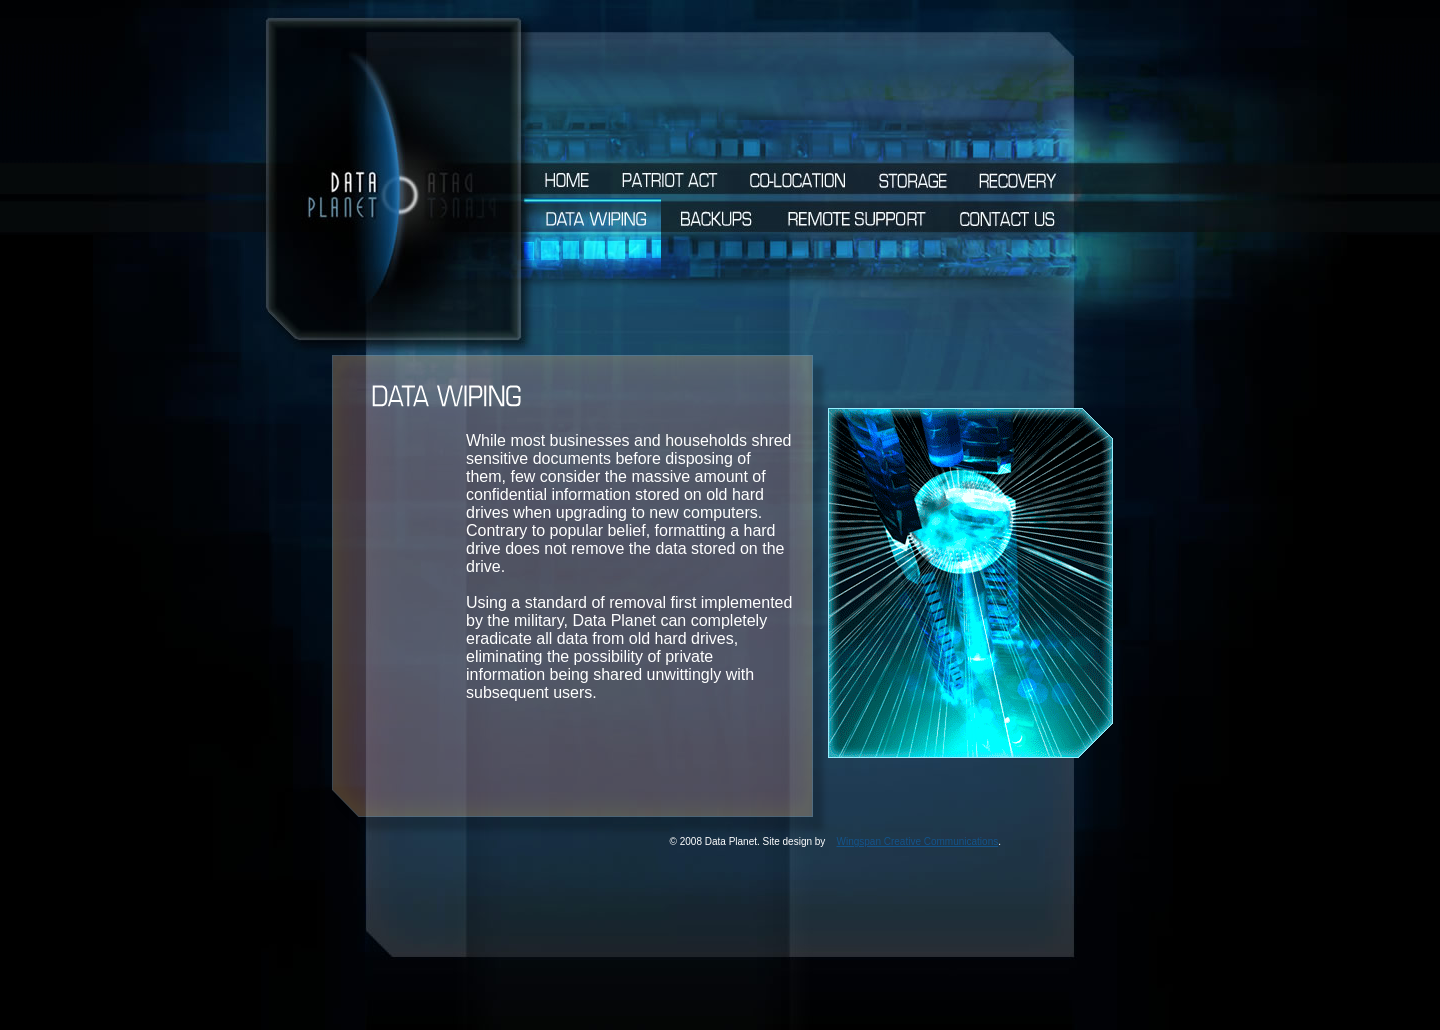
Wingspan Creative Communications (917, 841)
